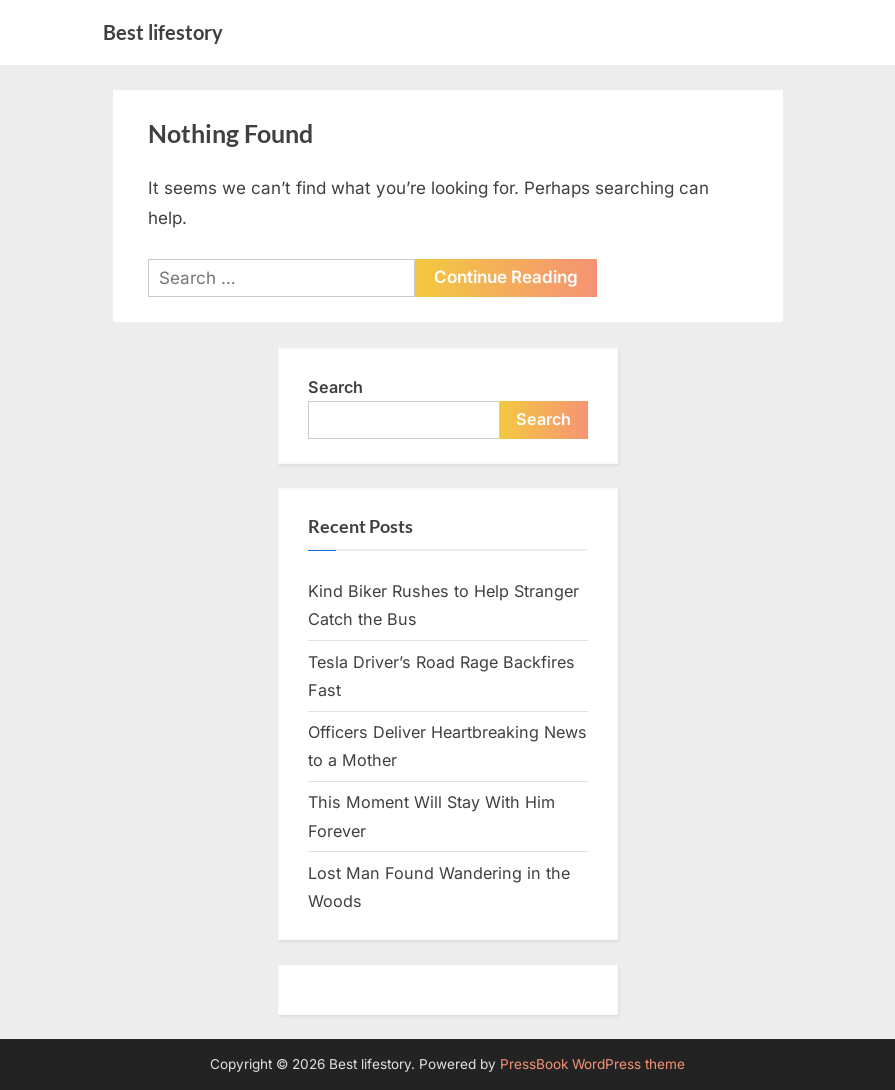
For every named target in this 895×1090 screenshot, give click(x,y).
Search (335, 387)
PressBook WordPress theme (592, 1064)
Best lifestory (163, 32)
